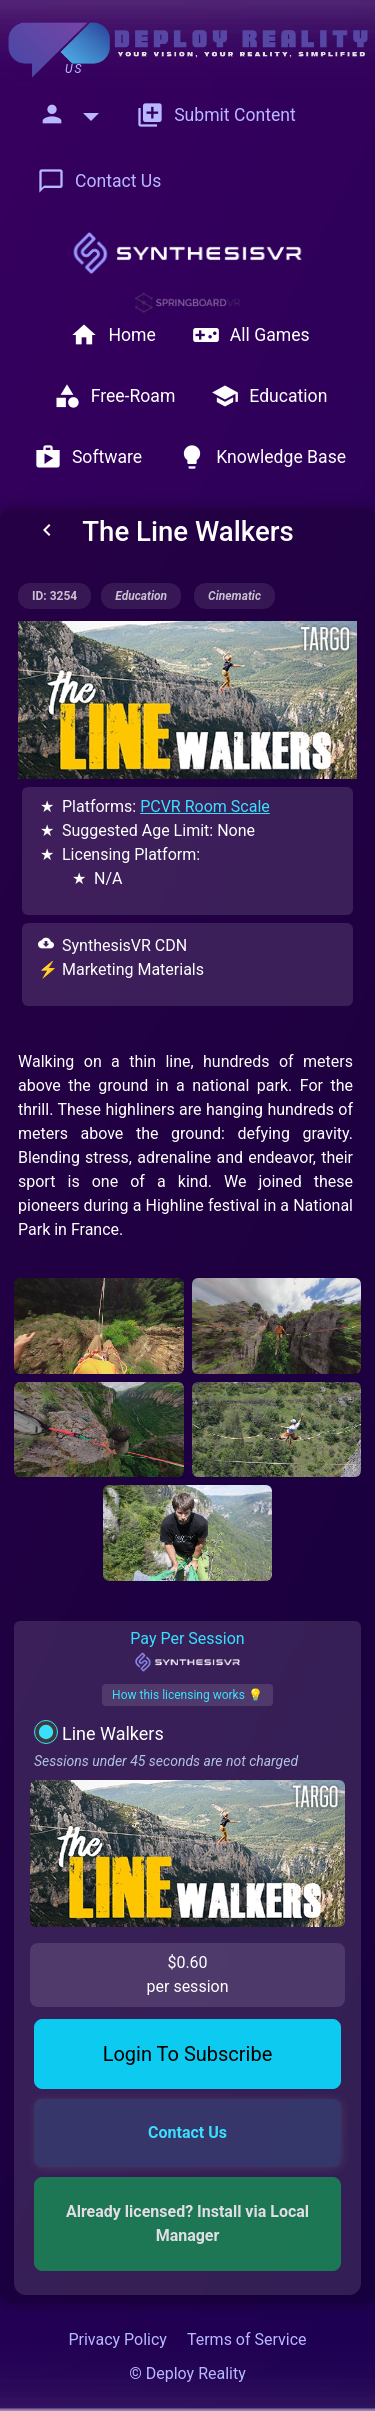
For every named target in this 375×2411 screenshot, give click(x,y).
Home (112, 335)
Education (269, 396)
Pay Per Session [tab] (187, 1651)
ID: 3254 (54, 596)
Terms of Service (247, 2339)
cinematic (234, 596)
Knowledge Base (262, 457)
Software (88, 457)
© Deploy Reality (187, 2373)
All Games (251, 335)
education (141, 596)
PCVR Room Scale (205, 806)
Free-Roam (114, 396)
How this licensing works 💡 (187, 1695)
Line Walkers (113, 1733)
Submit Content (216, 115)
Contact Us (99, 181)
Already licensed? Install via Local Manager (189, 2223)
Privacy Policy (117, 2339)
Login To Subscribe (188, 2054)
